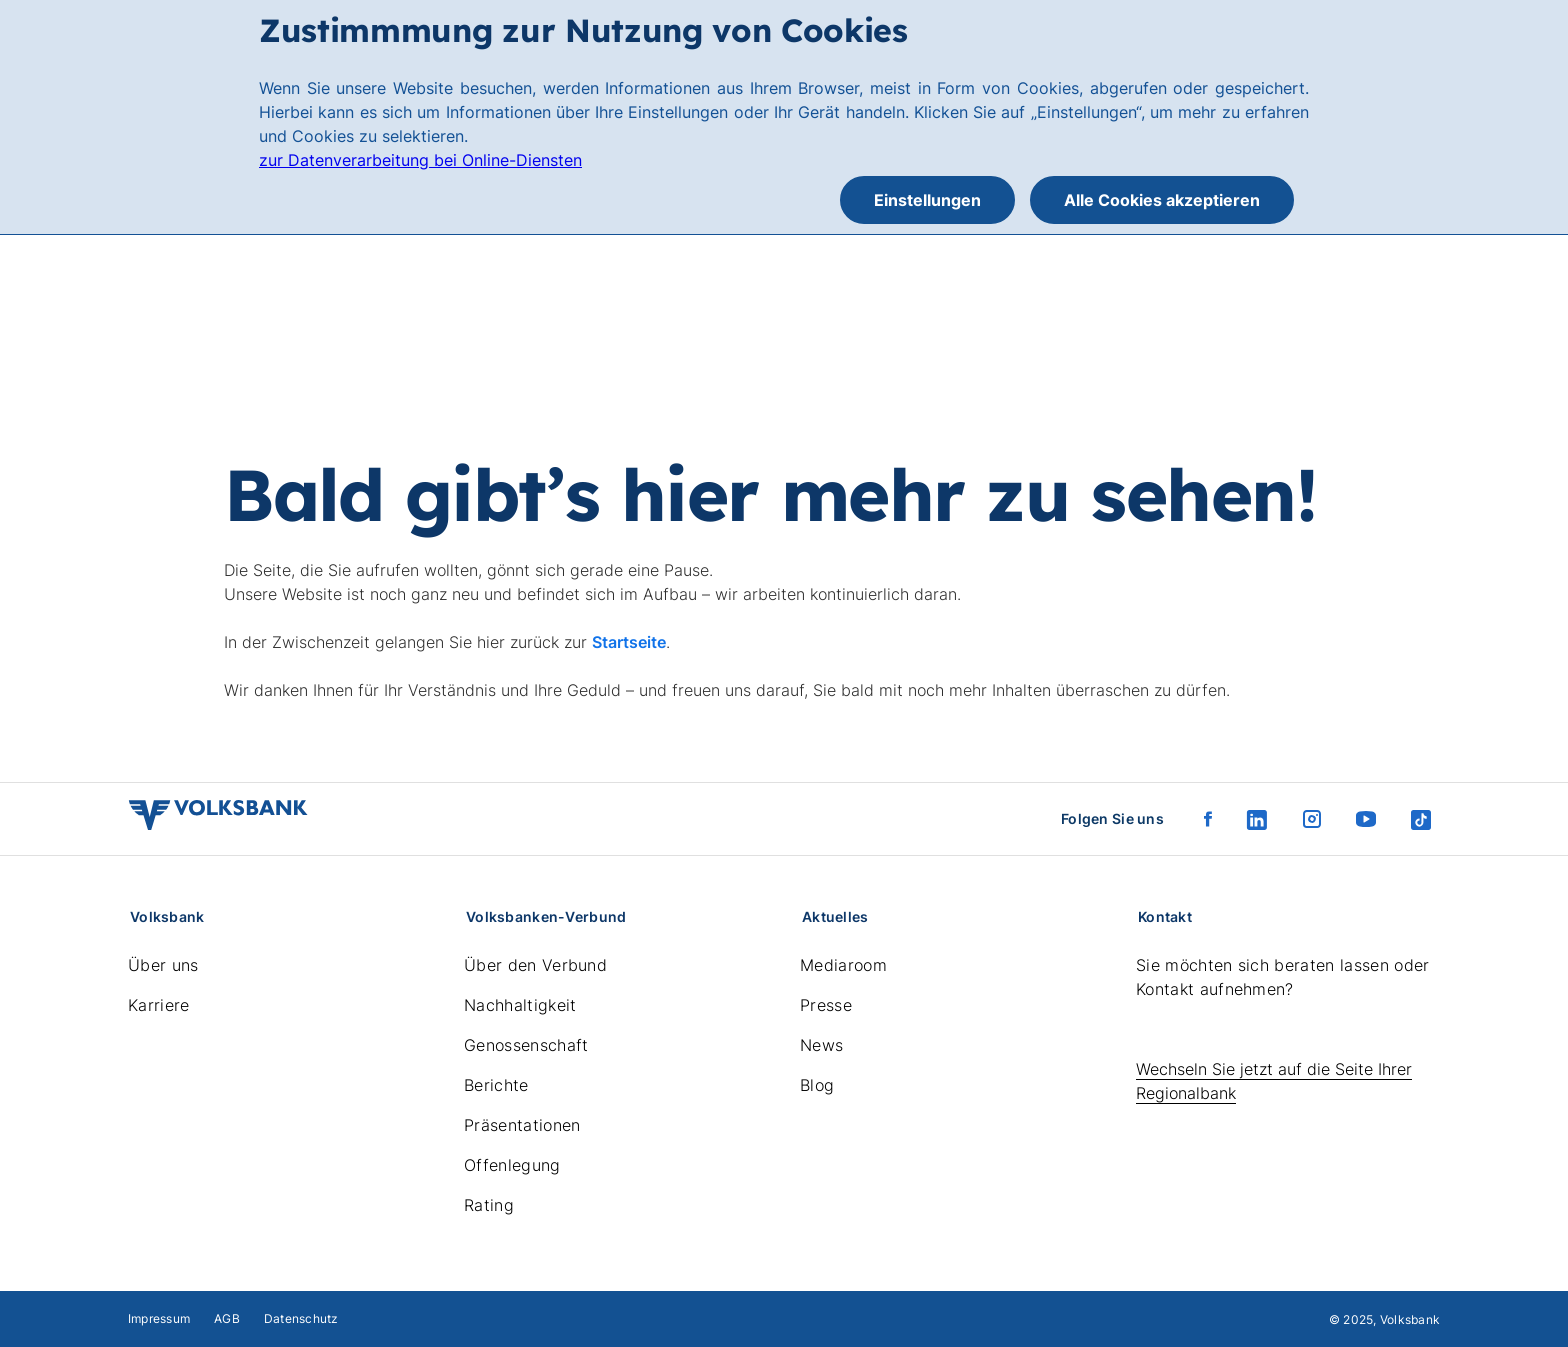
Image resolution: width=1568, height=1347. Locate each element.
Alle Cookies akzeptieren (1162, 200)
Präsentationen (522, 1125)
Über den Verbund (535, 965)
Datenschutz (301, 1318)
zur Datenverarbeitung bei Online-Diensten (420, 160)
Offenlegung (512, 1165)
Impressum (159, 1318)
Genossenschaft (526, 1045)
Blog (817, 1085)
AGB (227, 1318)
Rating (489, 1205)
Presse (826, 1005)
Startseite (629, 642)
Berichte (496, 1085)
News (821, 1045)
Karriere (159, 1005)
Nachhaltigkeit (520, 1005)
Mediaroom (843, 965)
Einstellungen (927, 200)
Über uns (163, 965)
